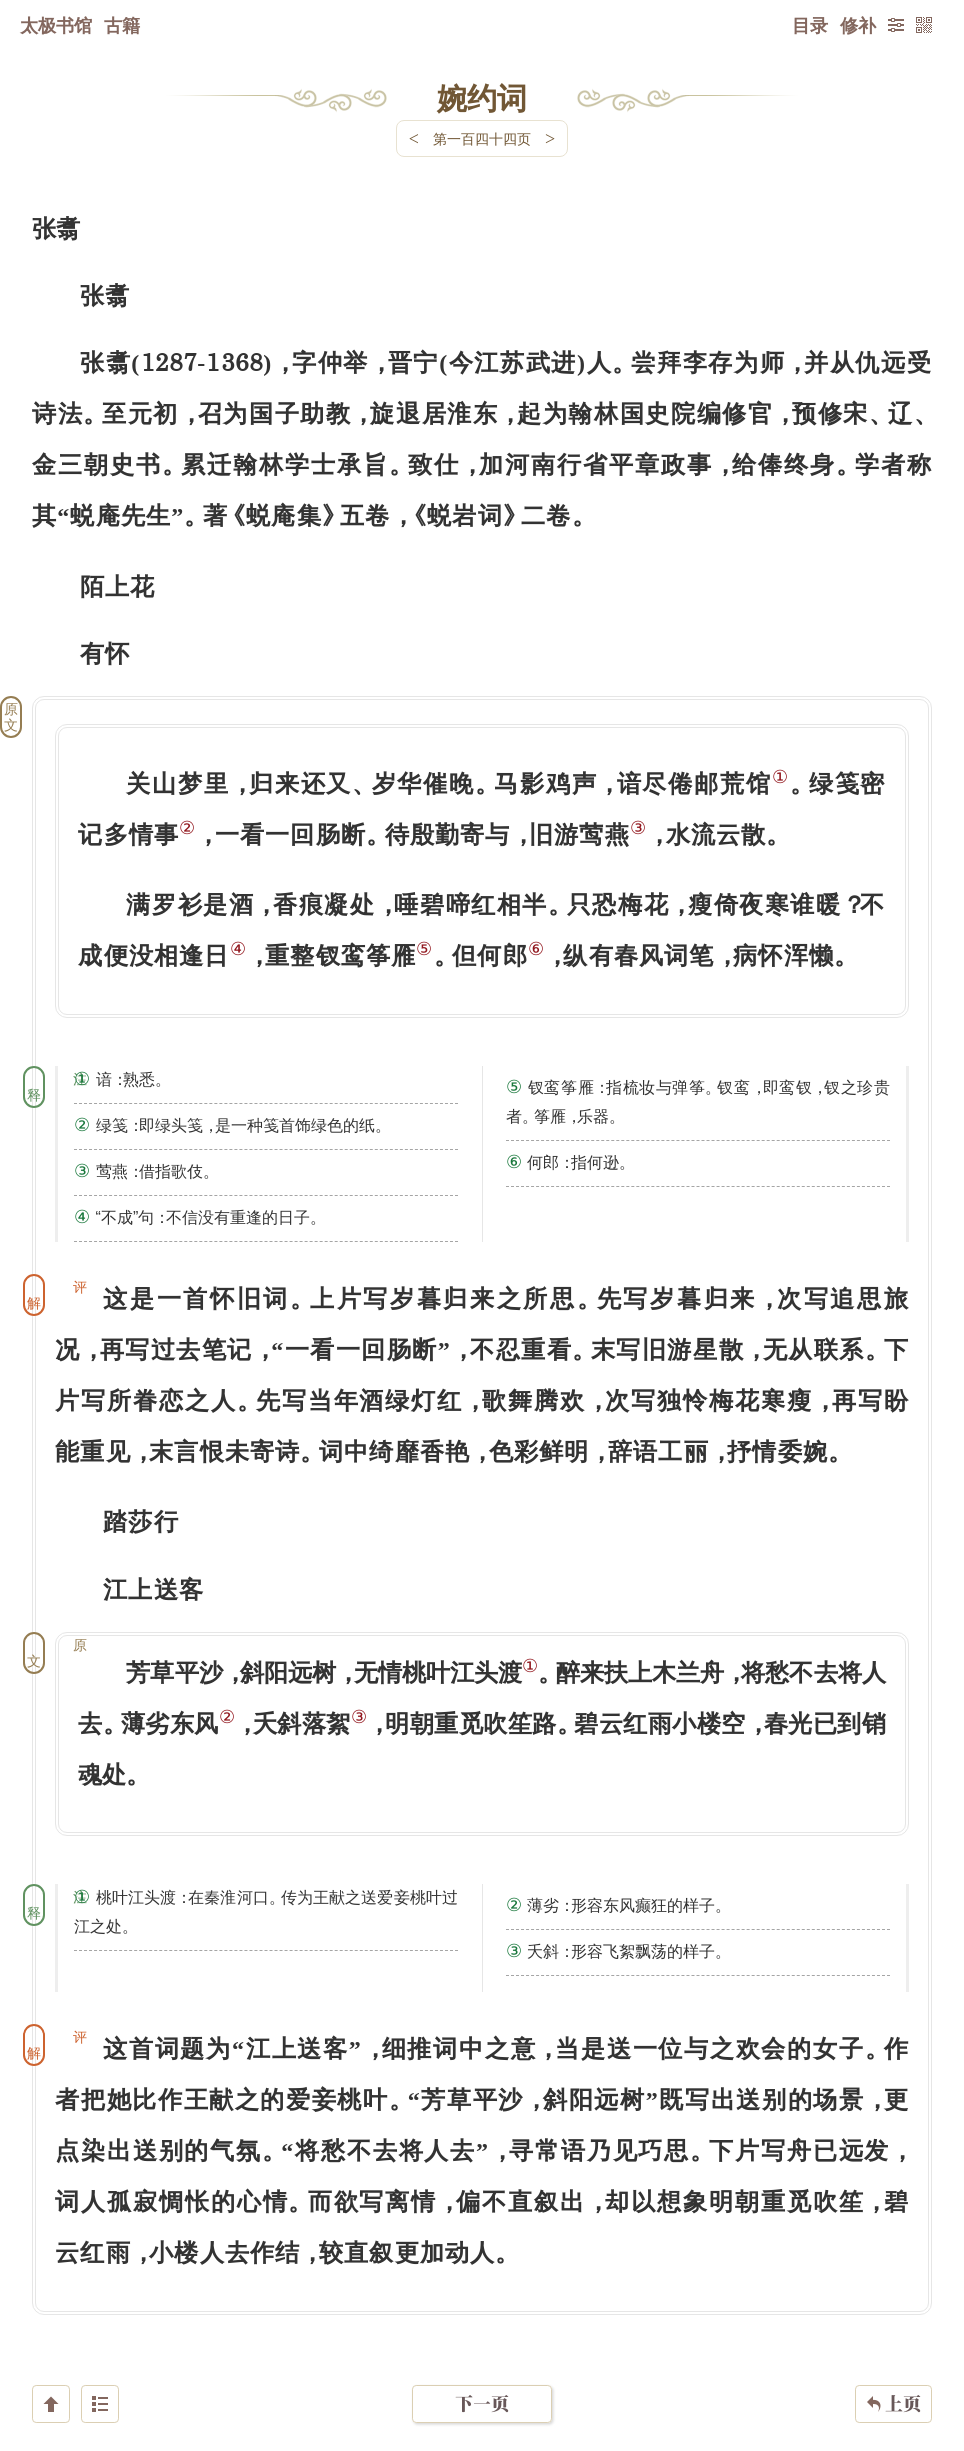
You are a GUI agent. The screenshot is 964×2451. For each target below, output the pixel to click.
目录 (810, 25)
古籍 (122, 25)
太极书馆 (56, 25)
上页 (893, 2332)
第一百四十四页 (482, 138)
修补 (858, 25)
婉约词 (482, 97)
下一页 (482, 2331)
